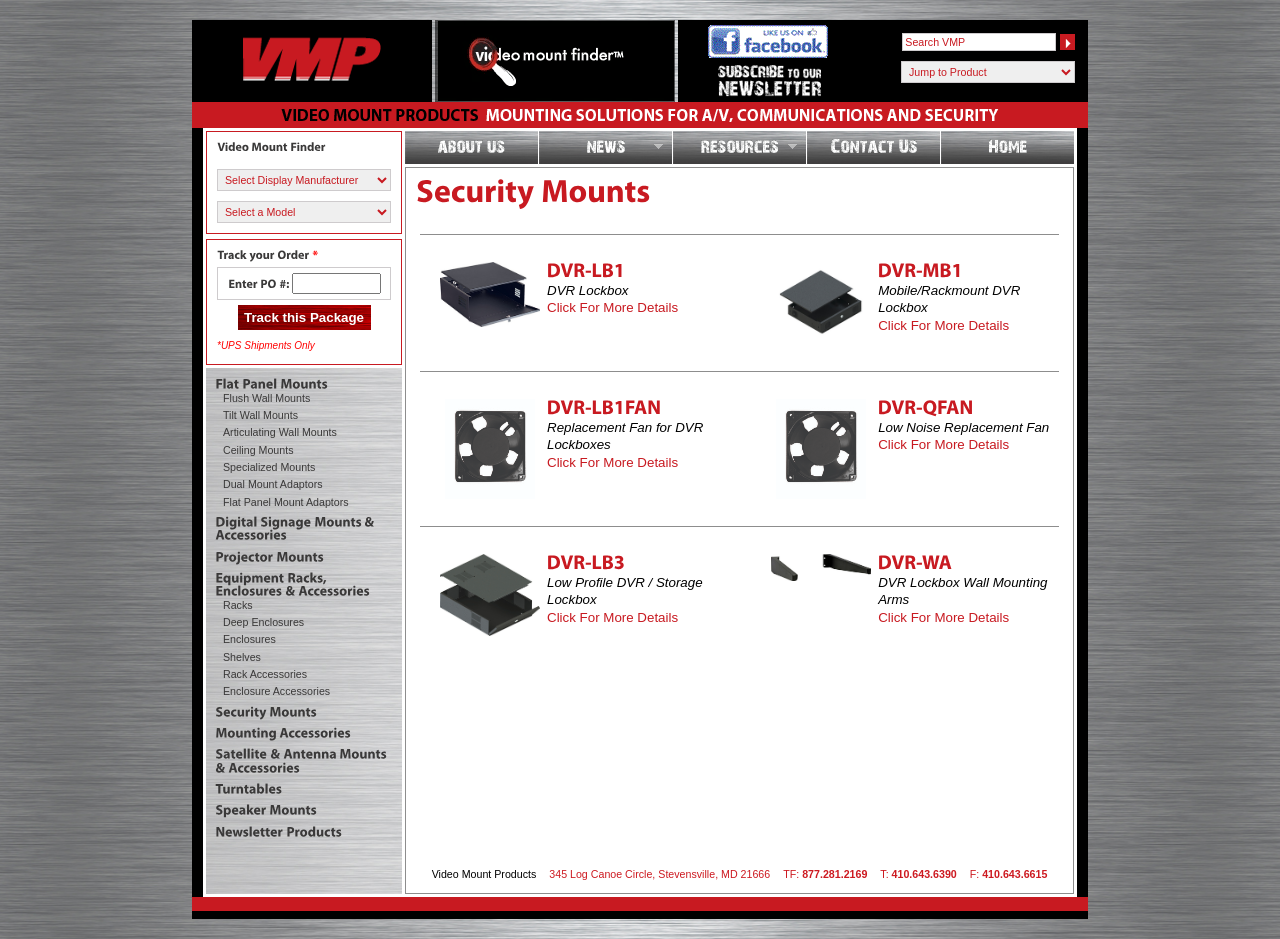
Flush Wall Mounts (266, 398)
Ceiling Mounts (258, 450)
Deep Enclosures (263, 622)
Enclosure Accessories (276, 691)
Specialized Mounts (269, 467)
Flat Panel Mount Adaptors (286, 502)
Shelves (242, 657)
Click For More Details (612, 307)
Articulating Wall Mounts (280, 432)
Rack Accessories (265, 674)
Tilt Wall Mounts (260, 415)
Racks (238, 605)
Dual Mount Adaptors (273, 484)
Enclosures (249, 639)
